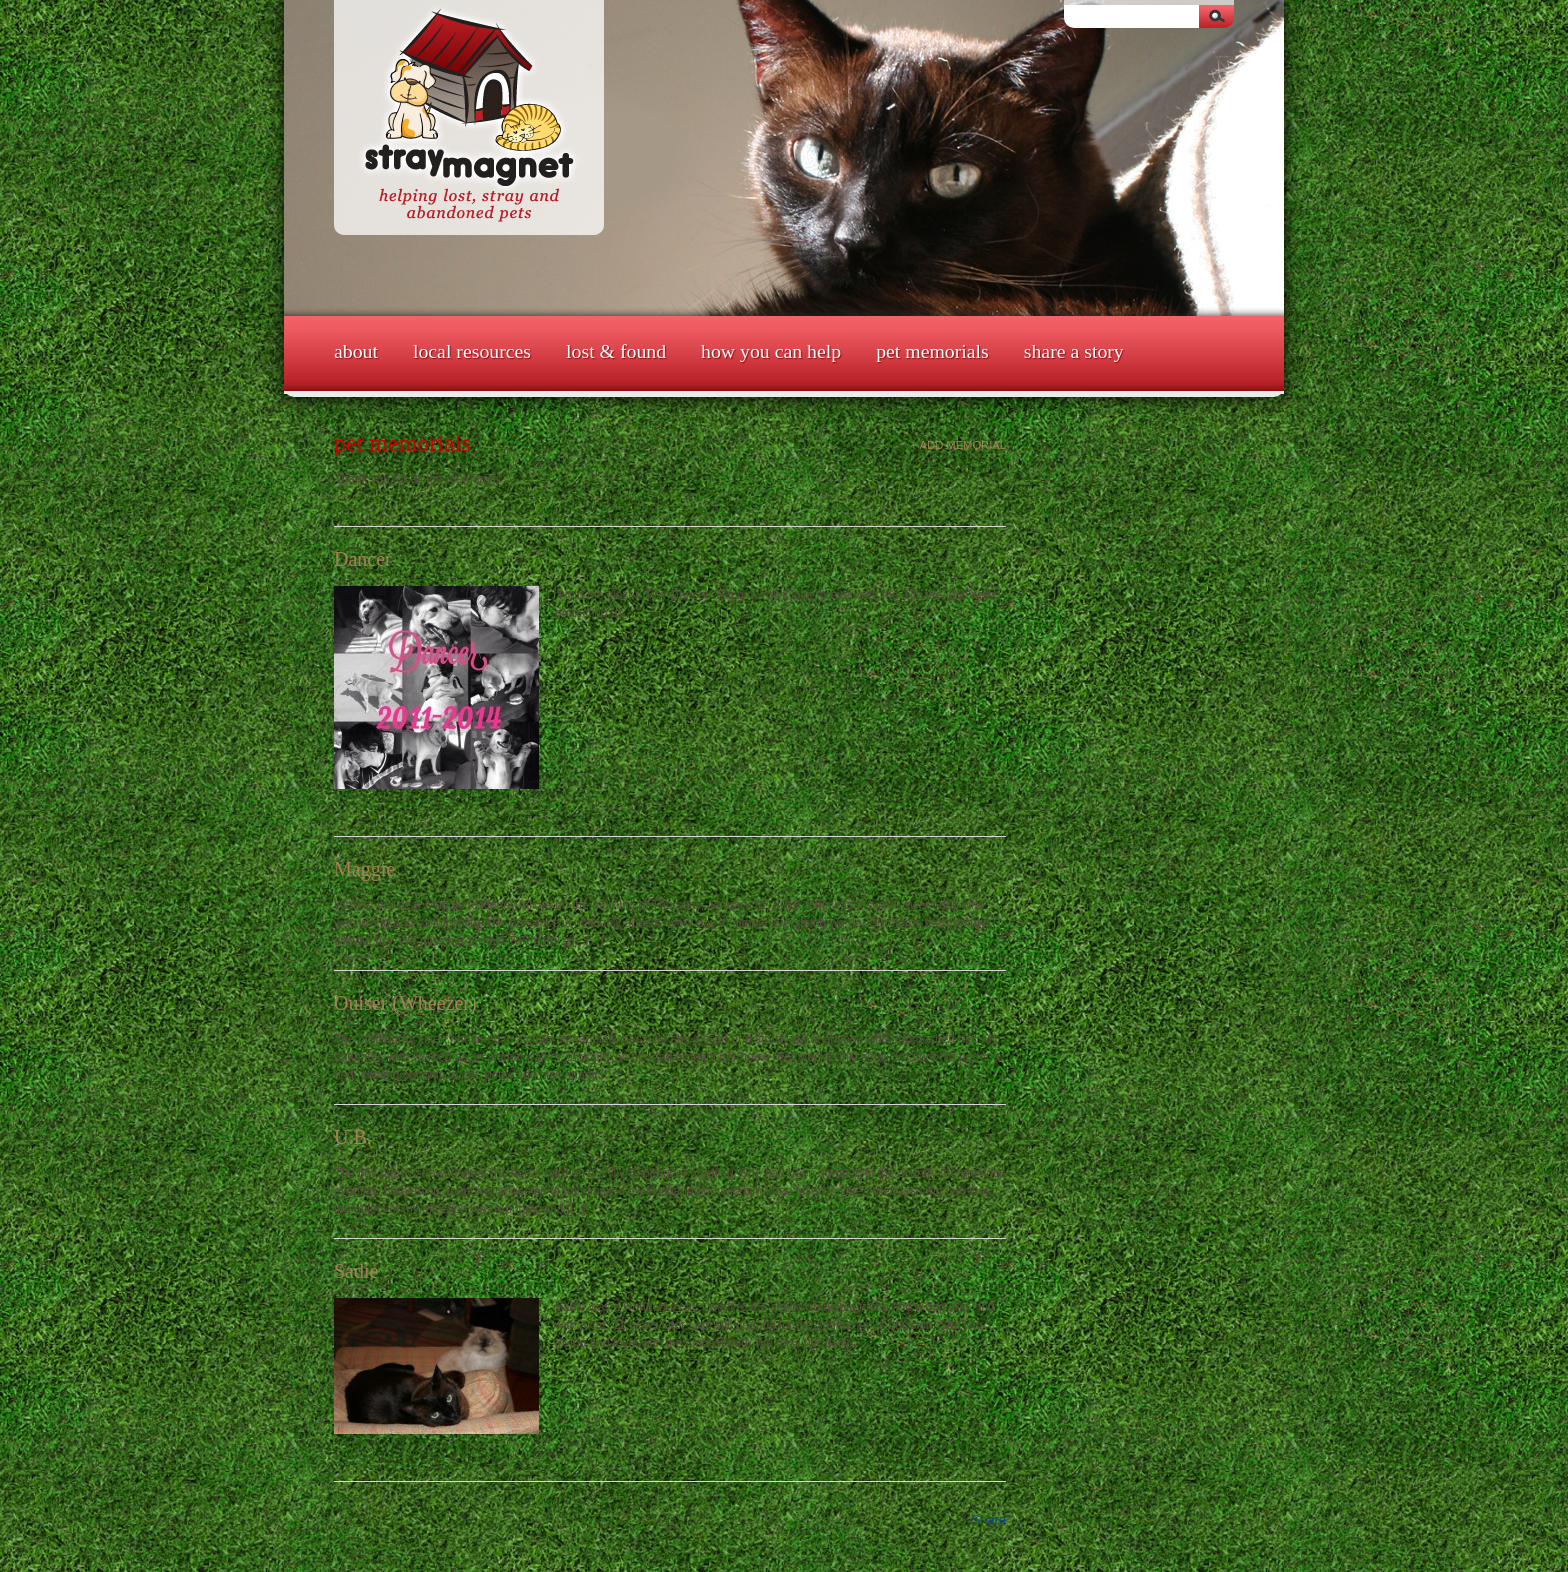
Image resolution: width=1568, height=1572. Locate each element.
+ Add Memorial (958, 445)
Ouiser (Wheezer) (405, 1003)
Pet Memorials (932, 351)
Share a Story (1074, 351)
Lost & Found (616, 351)
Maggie (364, 869)
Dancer (363, 559)
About (356, 351)
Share (988, 1519)
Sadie (356, 1271)
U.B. (353, 1137)
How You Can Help (771, 351)
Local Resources (472, 351)
